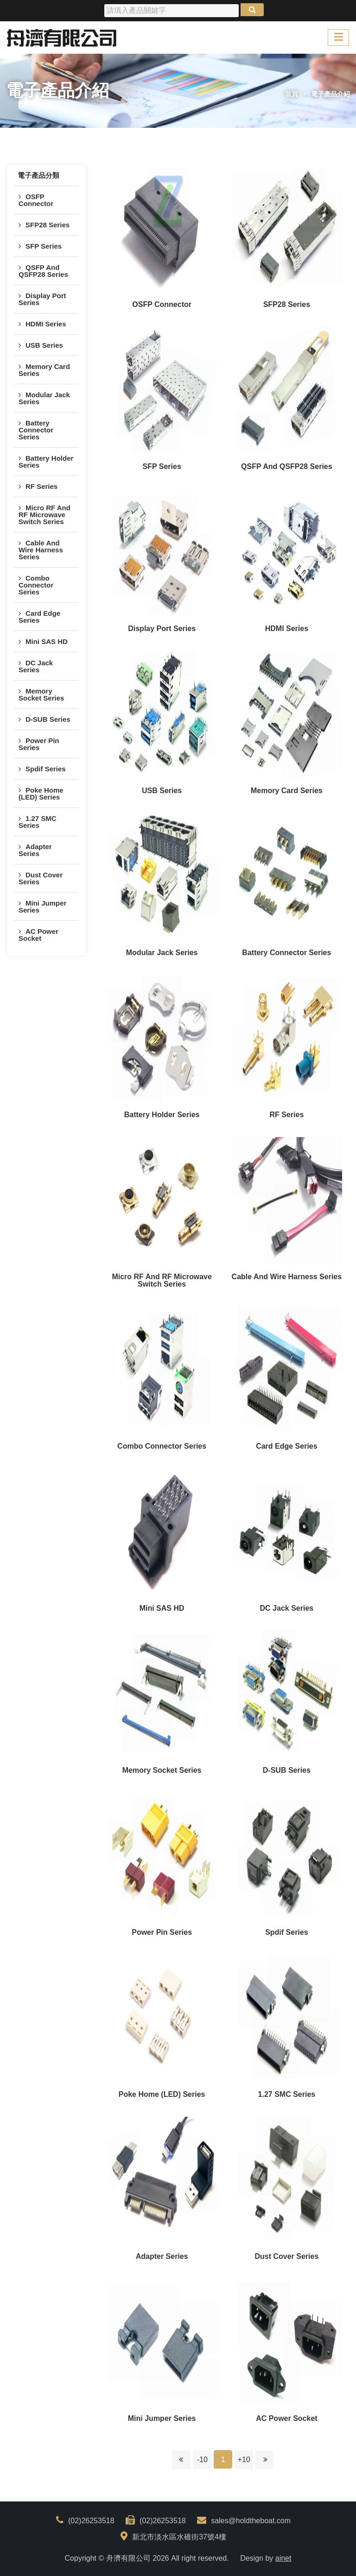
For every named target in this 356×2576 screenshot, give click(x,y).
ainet (283, 2558)
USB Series (44, 345)
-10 (202, 2459)
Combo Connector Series (36, 585)
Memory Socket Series (41, 694)
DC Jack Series (36, 666)
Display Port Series (42, 299)
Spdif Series (45, 769)
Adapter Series (35, 850)
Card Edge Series (39, 616)
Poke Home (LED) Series (41, 793)
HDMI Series (45, 324)
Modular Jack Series (44, 398)
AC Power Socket (38, 934)
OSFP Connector (36, 200)
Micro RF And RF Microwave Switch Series (44, 514)
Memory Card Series (44, 370)
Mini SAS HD (46, 641)
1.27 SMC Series (38, 821)
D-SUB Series (47, 719)
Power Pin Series (39, 744)
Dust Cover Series (41, 878)
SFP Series (43, 246)
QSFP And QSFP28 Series (43, 270)
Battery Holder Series (46, 461)
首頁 (291, 94)
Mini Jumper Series (42, 906)
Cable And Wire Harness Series (41, 550)
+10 (244, 2459)
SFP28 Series (47, 225)
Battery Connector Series (36, 430)
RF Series (41, 486)
